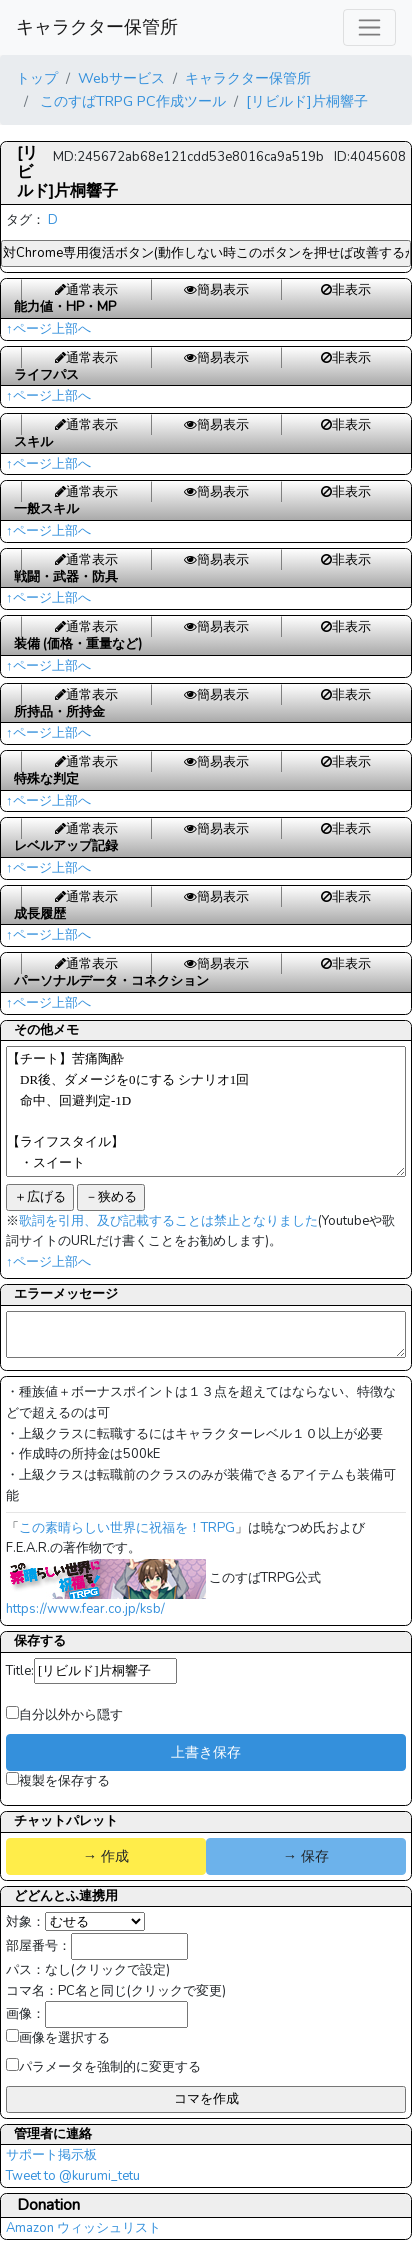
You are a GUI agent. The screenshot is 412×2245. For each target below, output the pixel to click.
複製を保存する (58, 1781)
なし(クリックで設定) (107, 1970)
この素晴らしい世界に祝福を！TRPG (127, 1528)
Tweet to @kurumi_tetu (73, 2176)
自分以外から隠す (64, 1715)
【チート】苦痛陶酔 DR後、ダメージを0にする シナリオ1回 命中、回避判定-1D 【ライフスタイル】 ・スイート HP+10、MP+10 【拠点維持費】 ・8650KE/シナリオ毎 (206, 1111)
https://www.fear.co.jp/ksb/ (85, 1609)
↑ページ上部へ (48, 329)
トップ (37, 78)
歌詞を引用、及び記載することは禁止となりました (168, 1221)
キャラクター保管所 (97, 27)
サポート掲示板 (51, 2155)
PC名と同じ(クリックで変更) (142, 1991)
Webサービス (121, 78)
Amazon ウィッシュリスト (83, 2228)
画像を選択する (58, 2038)
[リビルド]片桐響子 (307, 101)
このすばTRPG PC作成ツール (131, 101)
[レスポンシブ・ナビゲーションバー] (369, 27)
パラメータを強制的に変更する (103, 2067)
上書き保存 (206, 1752)
